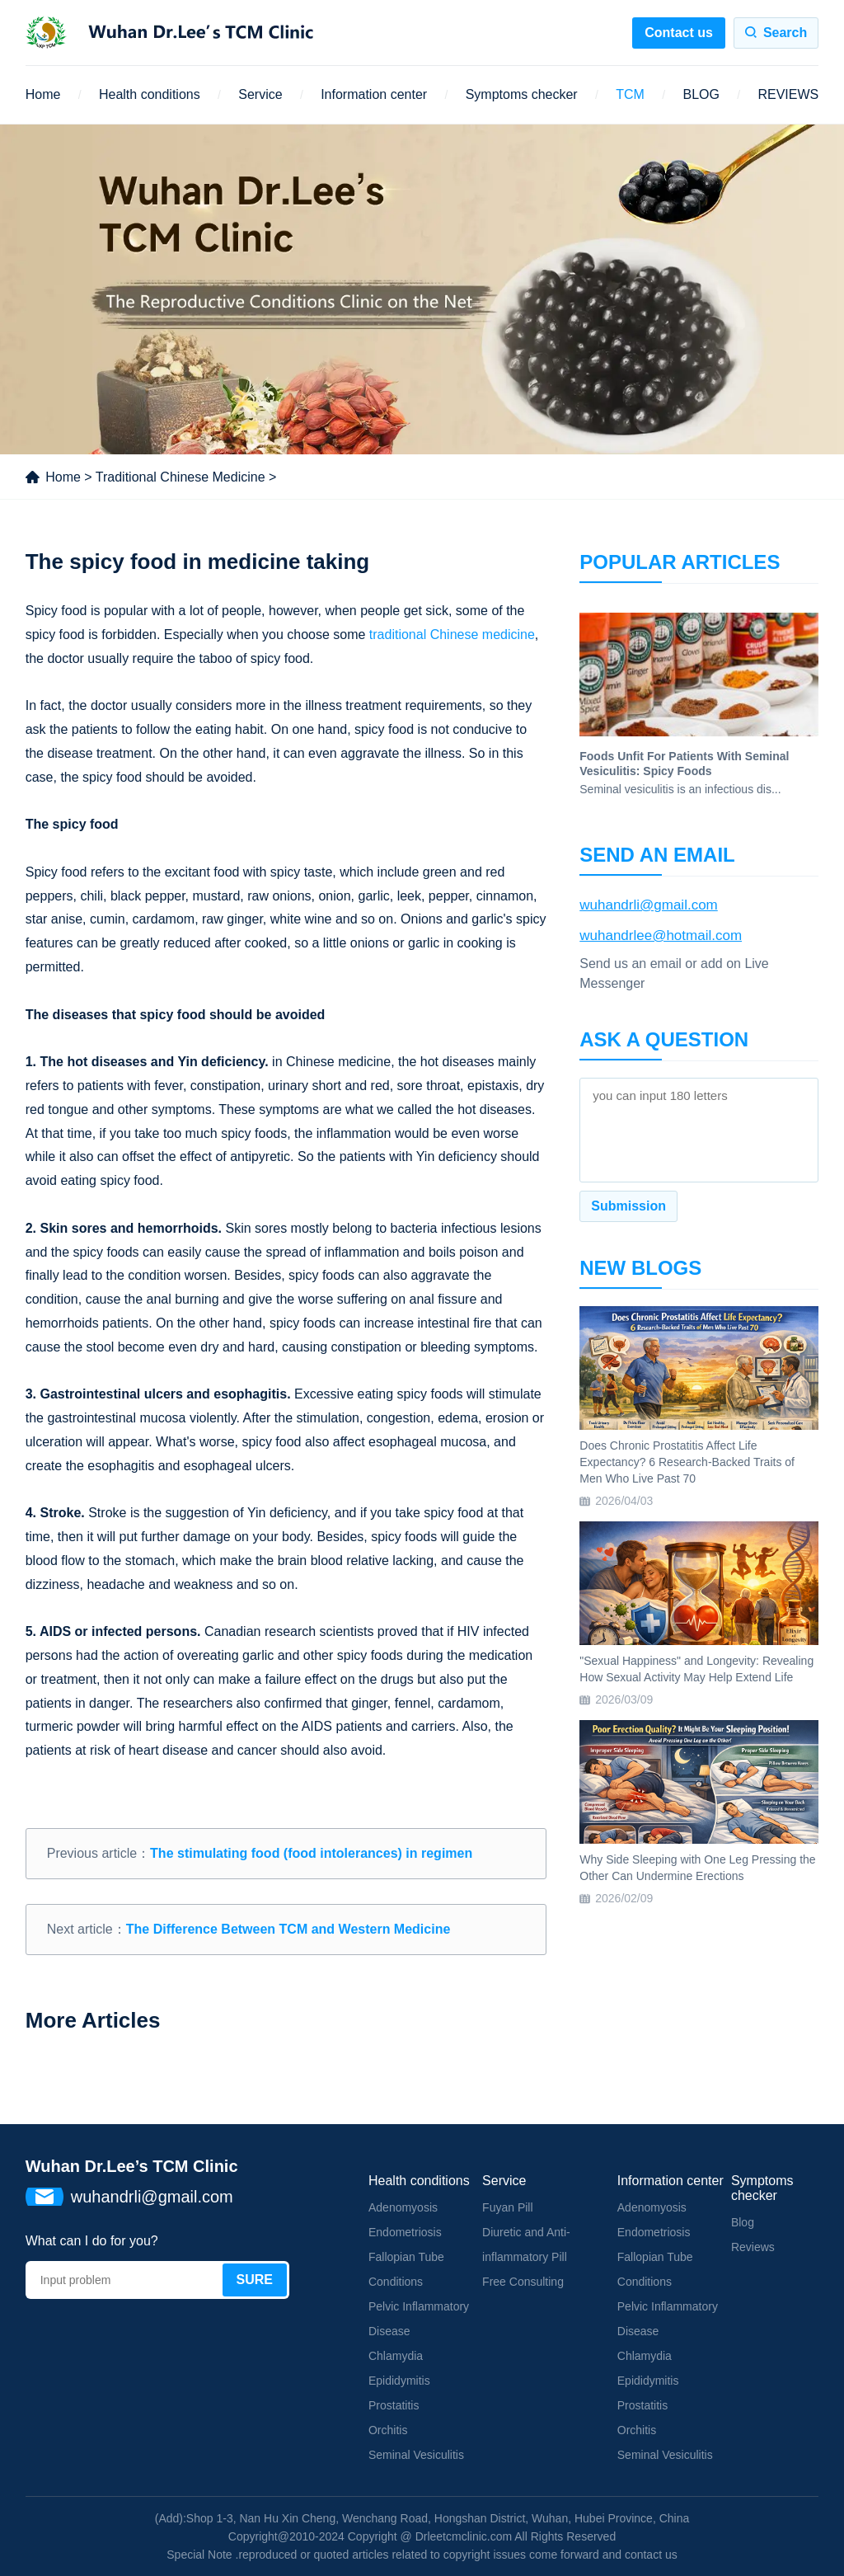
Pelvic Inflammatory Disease (418, 2319)
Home (43, 94)
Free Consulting (523, 2281)
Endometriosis (405, 2232)
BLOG (700, 94)
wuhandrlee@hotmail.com (660, 935)
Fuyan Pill (507, 2207)
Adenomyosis (403, 2207)
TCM (630, 94)
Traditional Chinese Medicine (180, 477)
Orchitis (387, 2430)
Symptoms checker (522, 94)
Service (260, 94)
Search (785, 33)
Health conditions (149, 94)
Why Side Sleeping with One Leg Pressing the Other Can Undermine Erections (697, 1868)
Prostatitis (393, 2405)
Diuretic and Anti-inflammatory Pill (526, 2244)
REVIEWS (787, 94)
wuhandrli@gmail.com (648, 905)
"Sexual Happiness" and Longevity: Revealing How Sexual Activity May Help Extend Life (696, 1669)
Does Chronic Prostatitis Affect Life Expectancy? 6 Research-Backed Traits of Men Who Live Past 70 (687, 1461)
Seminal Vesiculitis (416, 2454)
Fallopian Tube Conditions (406, 2269)
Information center (374, 94)
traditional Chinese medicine (452, 635)
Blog (742, 2222)
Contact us (679, 33)
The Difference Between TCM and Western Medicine (288, 1929)
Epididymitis (399, 2380)
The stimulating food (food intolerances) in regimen (311, 1853)
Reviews (753, 2247)
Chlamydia (395, 2355)
